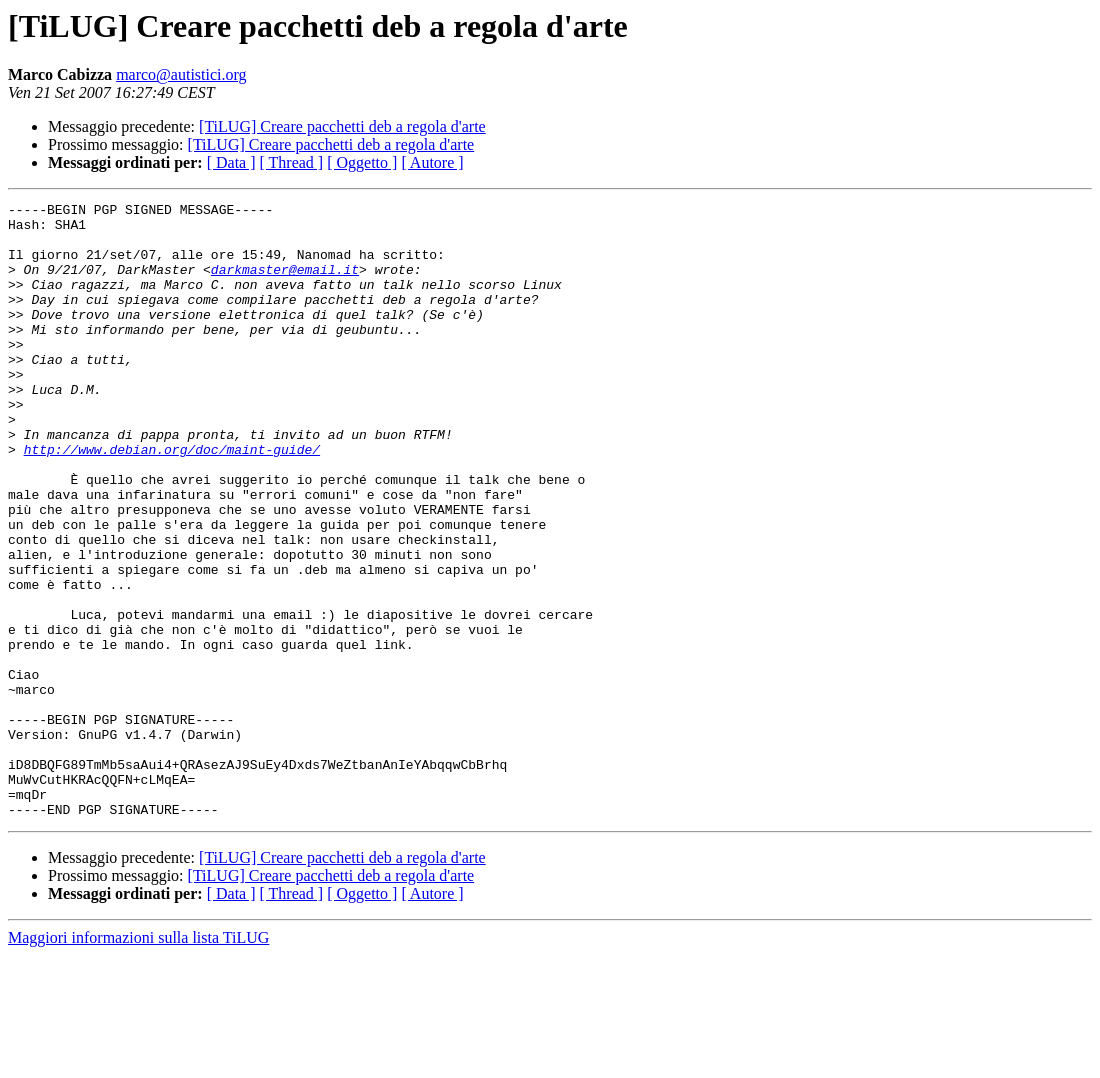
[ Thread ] (292, 162)
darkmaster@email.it (285, 284)
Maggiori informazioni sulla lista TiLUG (138, 1060)
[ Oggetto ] (362, 162)
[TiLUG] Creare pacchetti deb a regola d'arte (342, 126)
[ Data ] (231, 162)
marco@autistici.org (181, 74)
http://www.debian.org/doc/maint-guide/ (172, 500)
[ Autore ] (432, 162)
